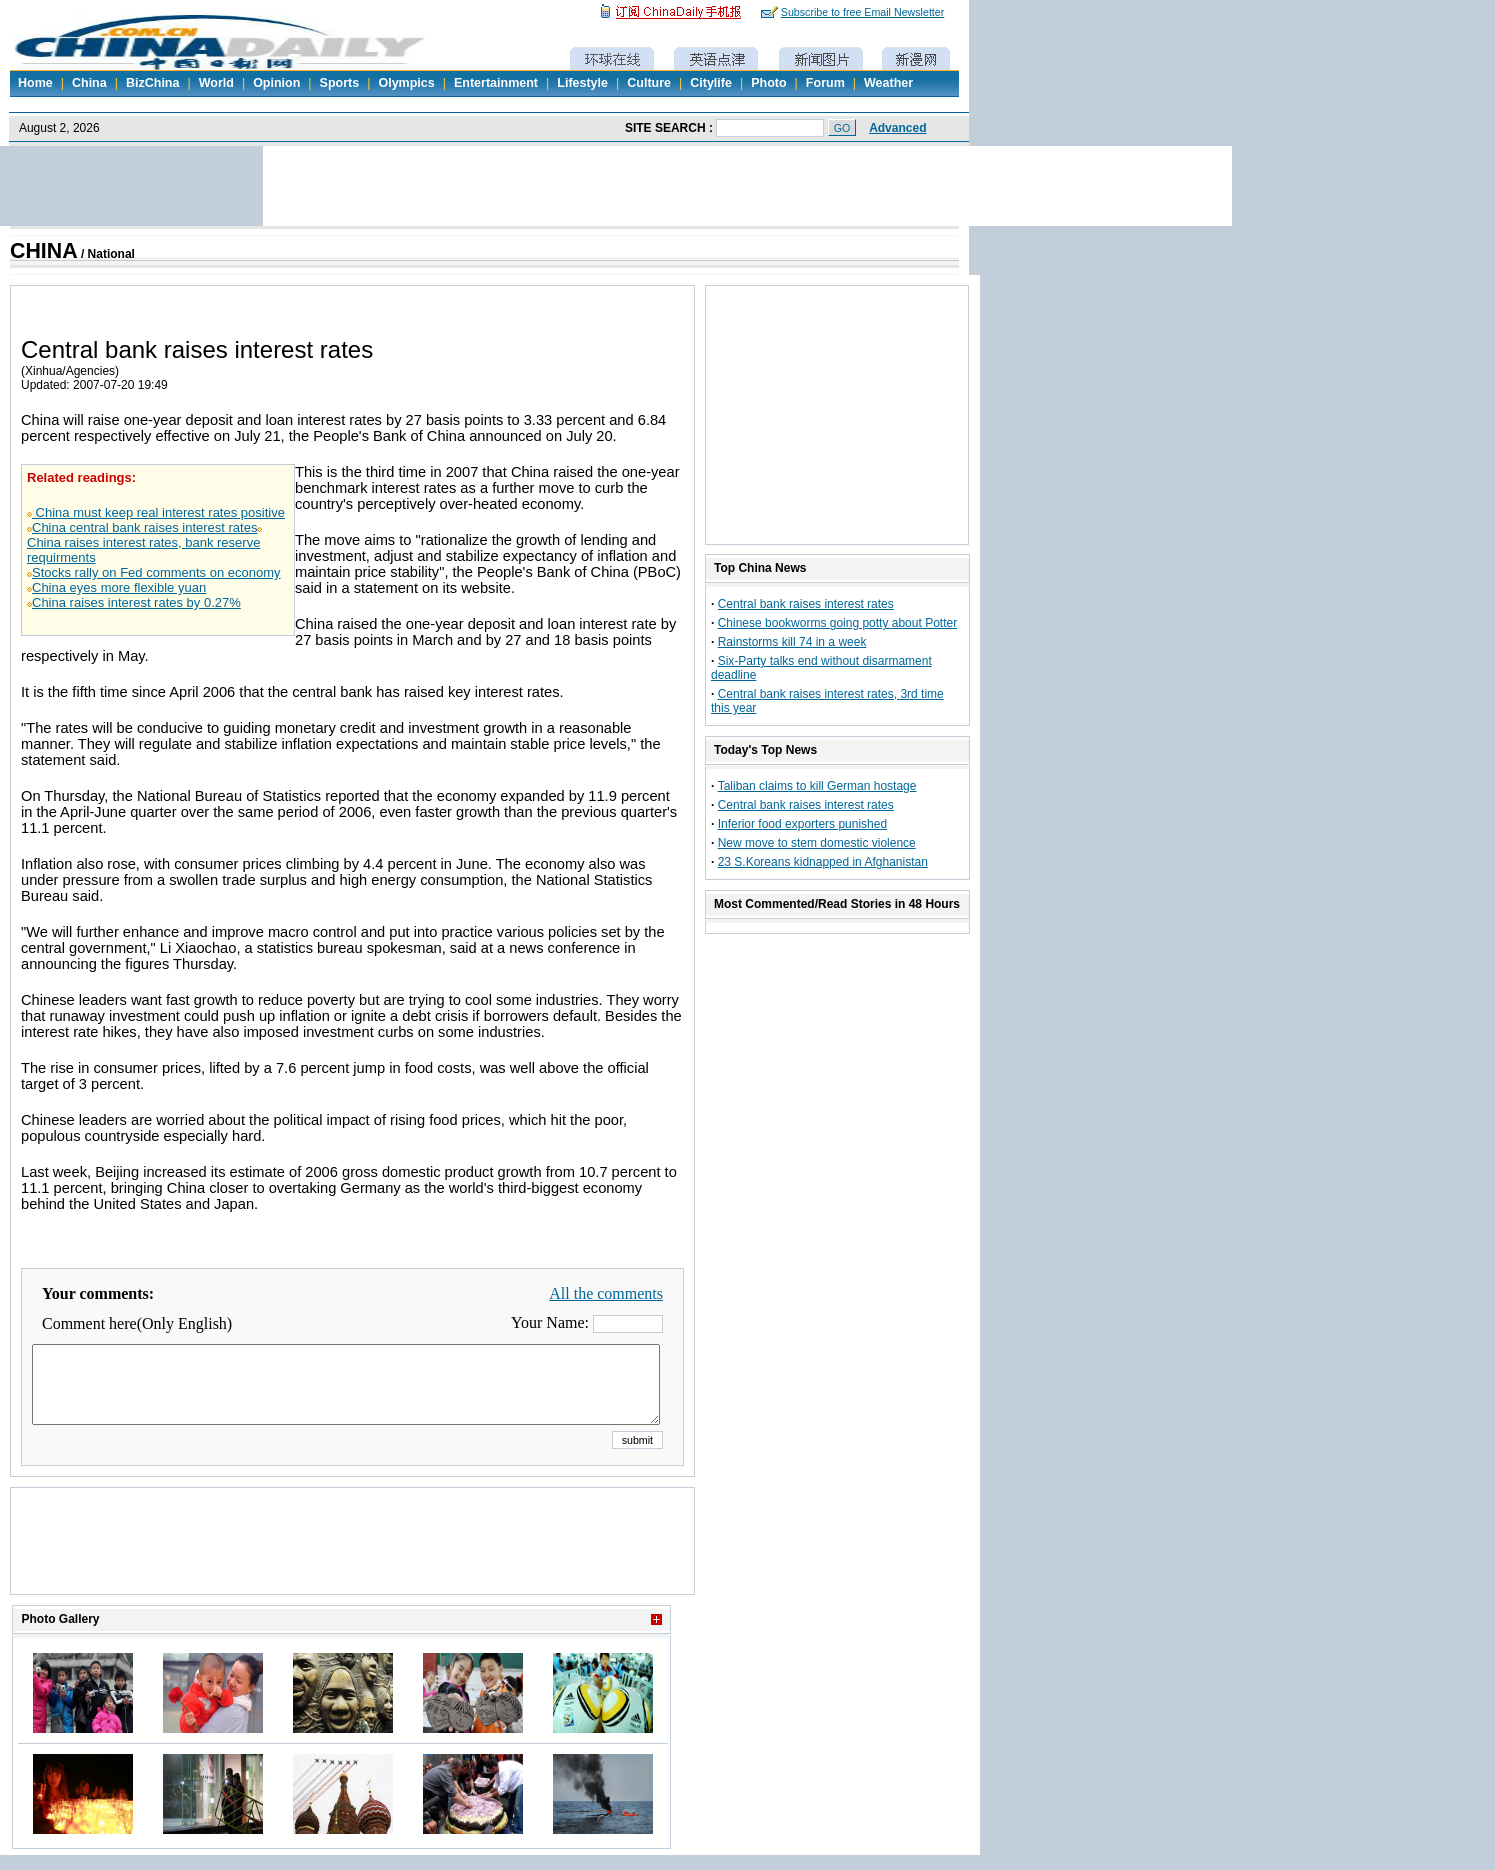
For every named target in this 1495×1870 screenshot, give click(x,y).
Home (35, 83)
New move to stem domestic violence (817, 843)
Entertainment (496, 83)
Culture (649, 83)
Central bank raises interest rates (806, 604)
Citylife (711, 83)
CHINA (44, 251)
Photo (768, 83)
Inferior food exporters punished (802, 824)
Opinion (276, 83)
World (216, 83)
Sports (340, 83)
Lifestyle (582, 83)
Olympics (406, 83)
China (89, 83)
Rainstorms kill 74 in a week (792, 642)
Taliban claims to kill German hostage (817, 786)
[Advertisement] (353, 1566)
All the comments (606, 1293)
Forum (825, 83)
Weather (888, 83)
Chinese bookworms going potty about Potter (837, 623)
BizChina (152, 83)
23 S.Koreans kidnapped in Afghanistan (823, 862)
